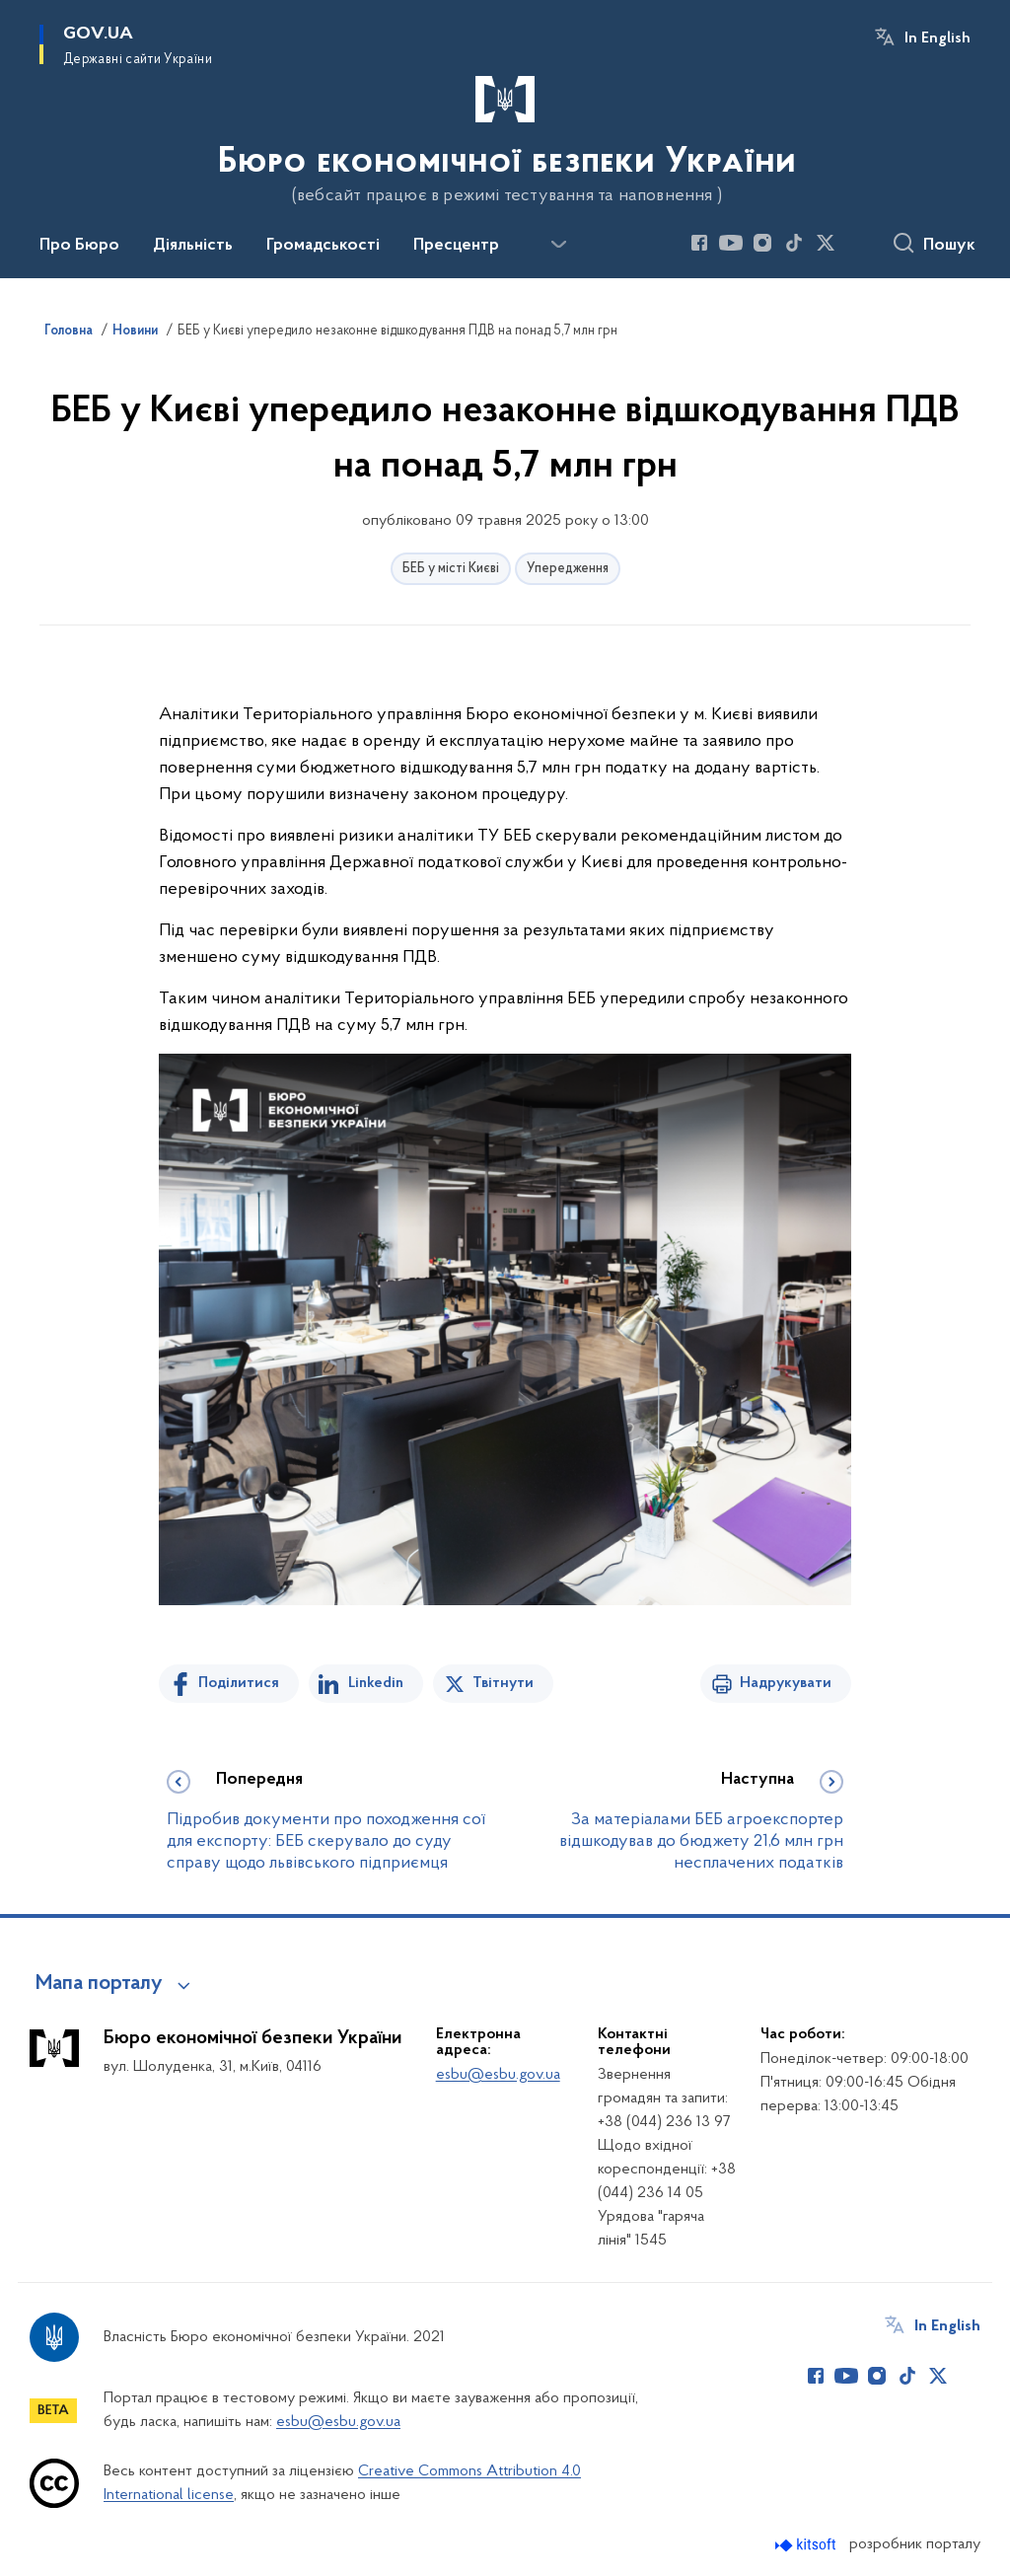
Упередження (568, 568)
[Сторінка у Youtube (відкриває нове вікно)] (731, 243)
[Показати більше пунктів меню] (558, 244)
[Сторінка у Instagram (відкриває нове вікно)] (762, 243)
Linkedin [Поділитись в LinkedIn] (375, 1683)
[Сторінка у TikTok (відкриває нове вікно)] (794, 243)
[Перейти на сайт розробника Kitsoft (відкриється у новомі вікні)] (807, 2545)
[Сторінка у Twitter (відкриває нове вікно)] (825, 243)
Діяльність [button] (193, 246)
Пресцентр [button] (456, 246)
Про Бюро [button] (79, 246)
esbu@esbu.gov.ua (498, 2075)
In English (937, 38)
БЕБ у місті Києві (450, 568)
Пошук (949, 246)
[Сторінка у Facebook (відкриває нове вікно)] (699, 243)
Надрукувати (785, 1683)
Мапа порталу (99, 1984)
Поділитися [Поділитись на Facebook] (238, 1683)
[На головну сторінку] (505, 137)
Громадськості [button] (323, 246)
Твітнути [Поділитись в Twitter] (503, 1683)
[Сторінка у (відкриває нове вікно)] (857, 243)
